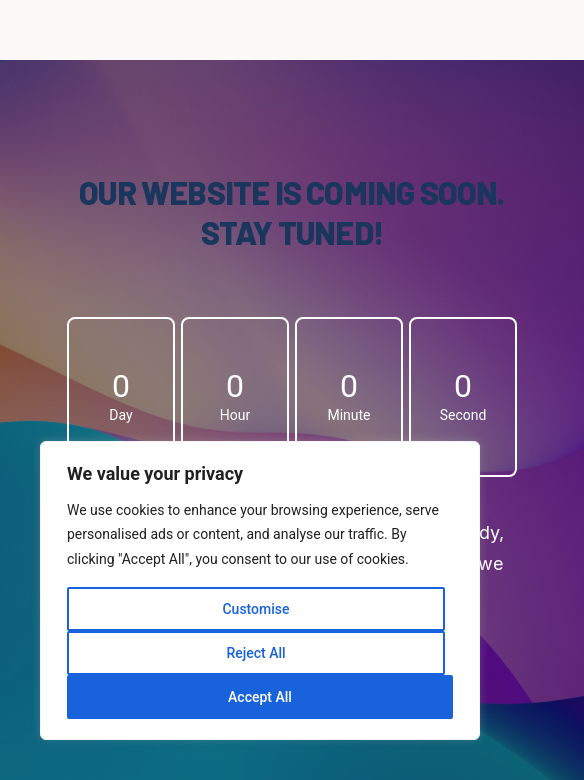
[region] (260, 591)
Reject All (255, 653)
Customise (255, 609)
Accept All (260, 697)
